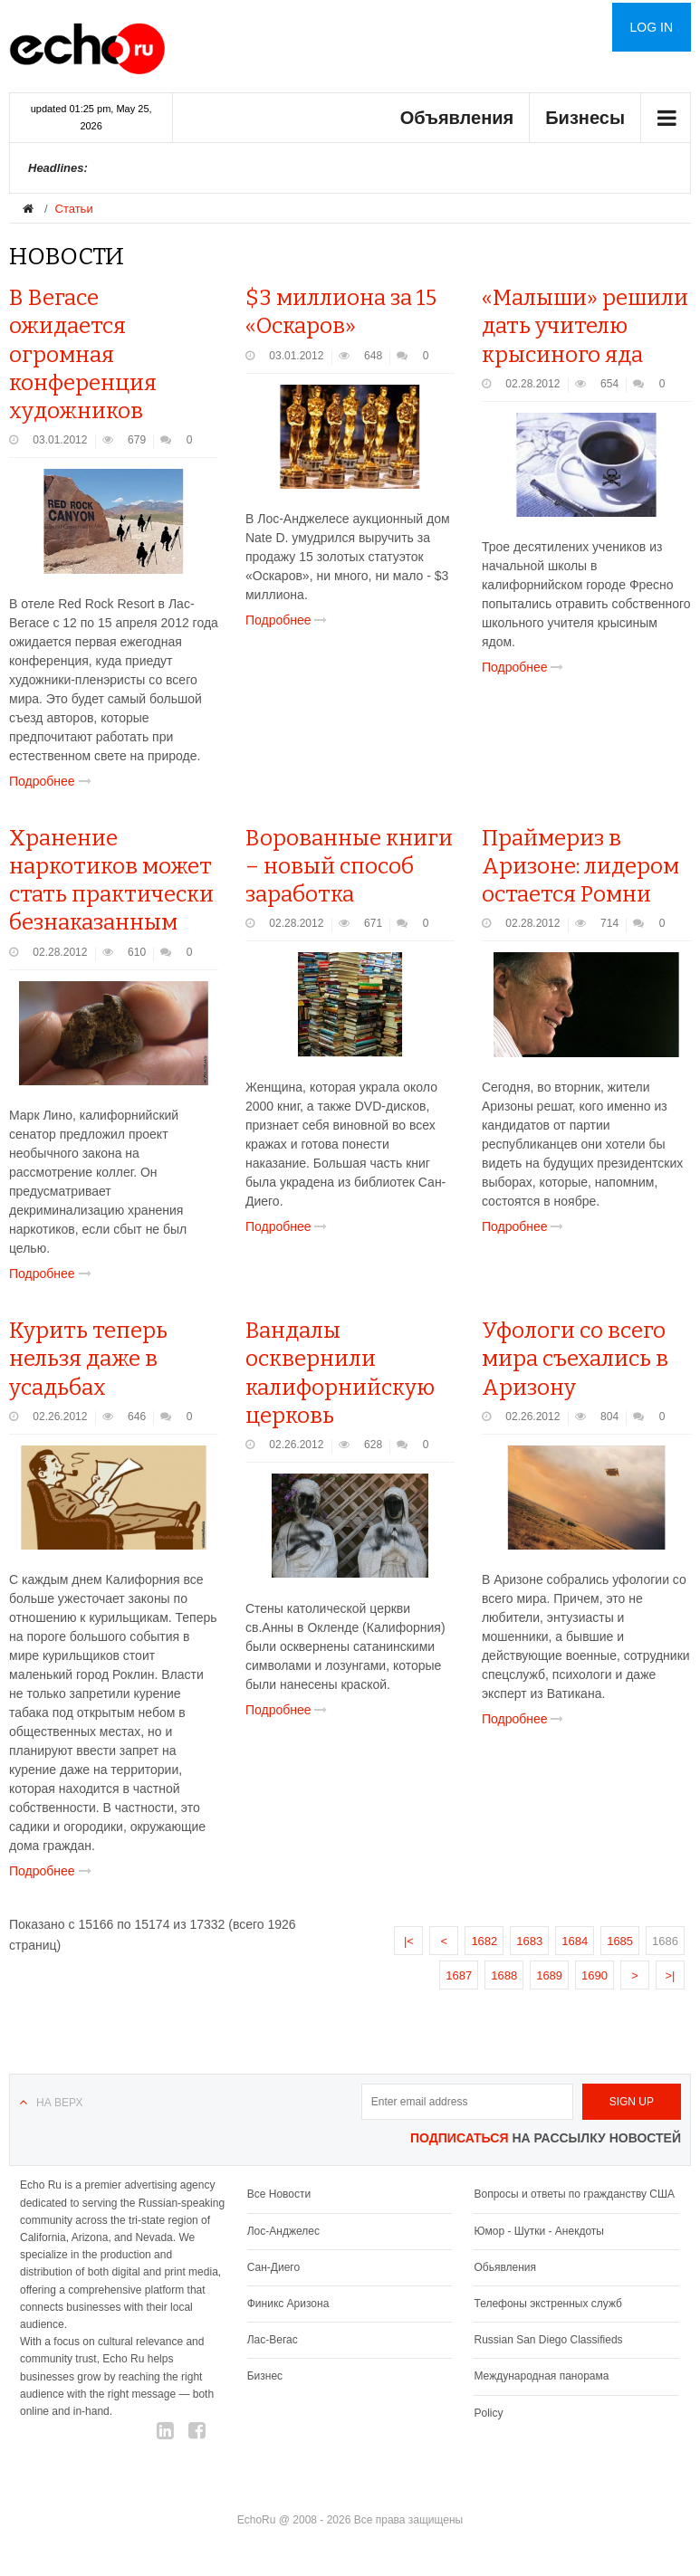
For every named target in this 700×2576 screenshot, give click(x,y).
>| (671, 1975)
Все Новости (279, 2194)
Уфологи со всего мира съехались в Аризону (575, 1358)
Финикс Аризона (288, 2303)
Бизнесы (585, 118)
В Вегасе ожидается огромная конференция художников (83, 354)
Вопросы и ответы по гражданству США (574, 2194)
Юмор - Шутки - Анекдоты (538, 2231)
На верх (59, 2102)
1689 (549, 1975)
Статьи (74, 208)
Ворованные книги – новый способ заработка (349, 866)
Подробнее (54, 781)
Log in (651, 27)
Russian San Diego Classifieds (548, 2339)
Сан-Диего (273, 2267)
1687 (459, 1975)
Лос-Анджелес (283, 2231)
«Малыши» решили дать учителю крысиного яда (585, 326)
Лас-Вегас (272, 2339)
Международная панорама (541, 2376)
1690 (594, 1975)
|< (409, 1941)
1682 (484, 1941)
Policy (488, 2413)
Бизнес (265, 2376)
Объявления (457, 118)
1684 (574, 1941)
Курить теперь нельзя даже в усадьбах (88, 1358)
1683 (529, 1941)
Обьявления (505, 2267)
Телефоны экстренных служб (547, 2303)
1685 (620, 1941)
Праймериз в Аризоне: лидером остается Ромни (580, 866)
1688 (504, 1975)
